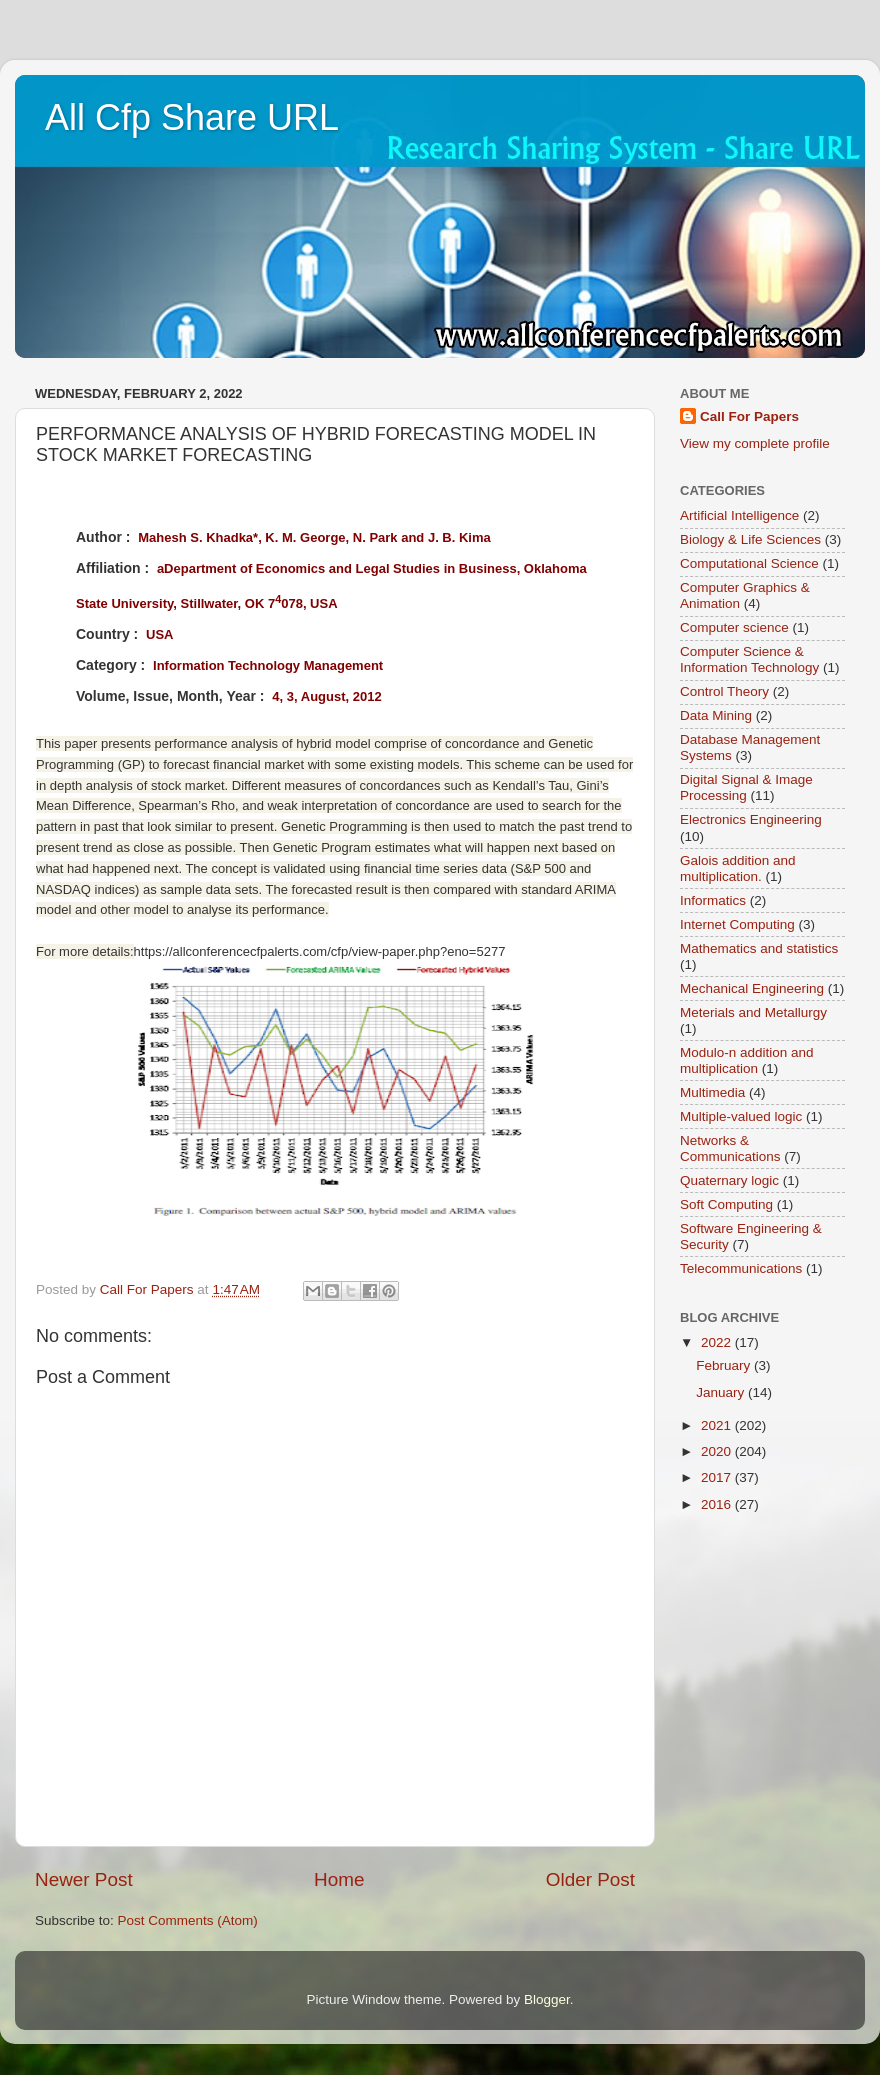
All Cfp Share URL (192, 117)
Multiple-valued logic (741, 1116)
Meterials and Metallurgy (753, 1012)
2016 (718, 1504)
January (722, 1392)
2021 (718, 1425)
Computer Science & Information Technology (749, 659)
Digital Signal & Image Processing (746, 787)
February (725, 1365)
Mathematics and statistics (759, 948)
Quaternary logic (729, 1180)
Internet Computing (737, 924)
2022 (718, 1342)
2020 (718, 1451)
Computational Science (749, 563)
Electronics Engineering (751, 819)
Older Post (590, 1879)
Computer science (734, 627)
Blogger (547, 1999)
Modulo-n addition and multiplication (747, 1060)
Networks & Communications (730, 1148)
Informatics (713, 900)
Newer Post (84, 1879)
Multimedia (712, 1092)
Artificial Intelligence (739, 515)
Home (339, 1879)
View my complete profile (755, 443)
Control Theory (724, 691)
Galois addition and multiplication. (738, 868)
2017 (718, 1477)
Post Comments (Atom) (188, 1920)
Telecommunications (741, 1268)
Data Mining (716, 715)
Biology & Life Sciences (750, 539)
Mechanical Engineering (752, 988)
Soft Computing (726, 1204)
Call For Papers (749, 416)
